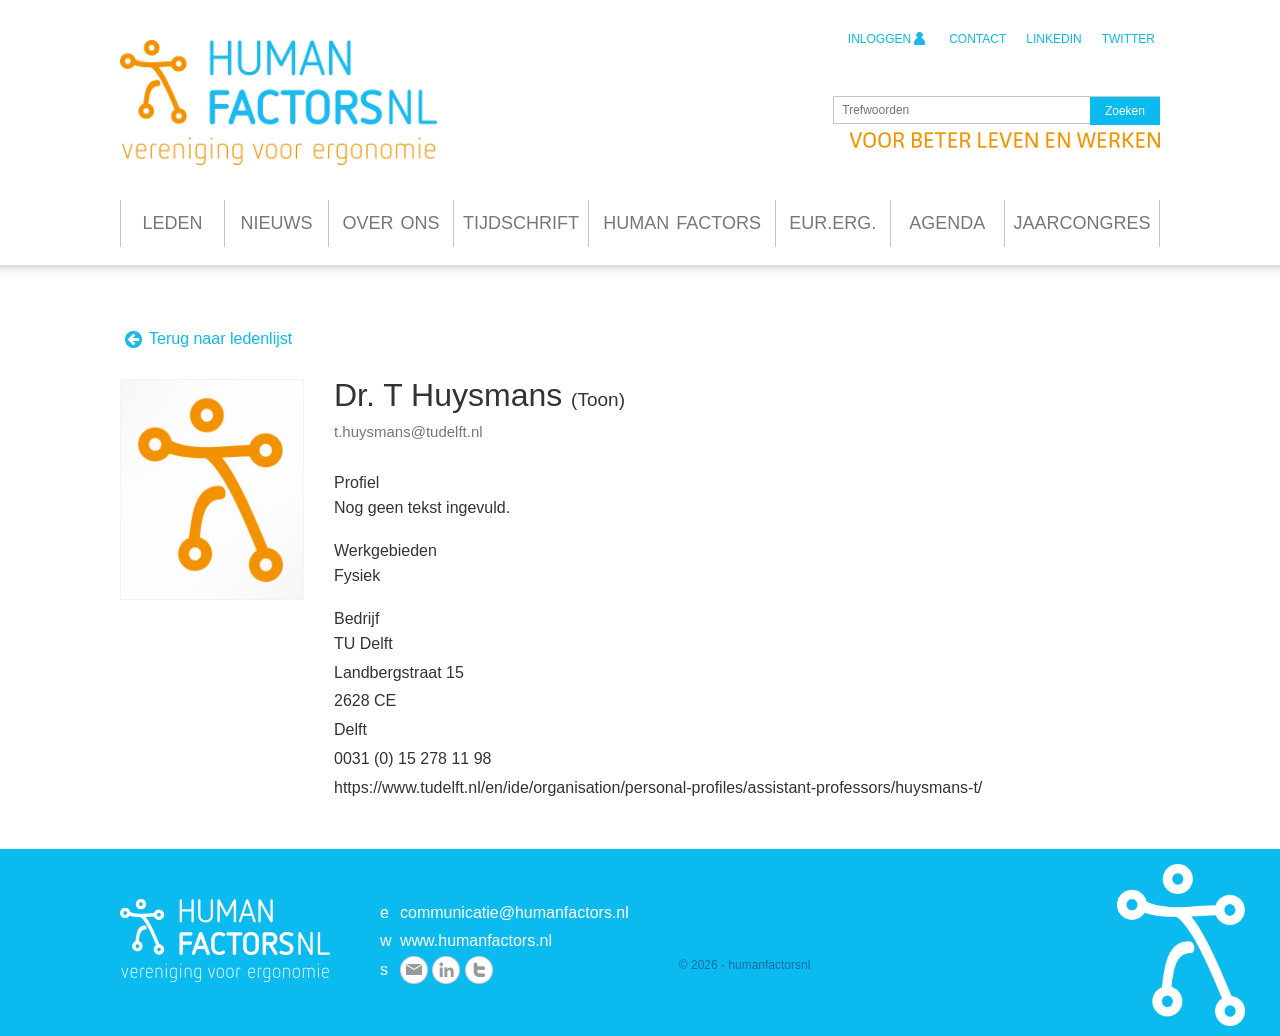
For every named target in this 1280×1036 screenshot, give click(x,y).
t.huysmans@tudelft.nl (408, 431)
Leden (172, 223)
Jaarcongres (1081, 223)
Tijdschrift (521, 223)
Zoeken (1125, 111)
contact (977, 39)
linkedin (1053, 39)
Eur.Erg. (832, 223)
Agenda (947, 223)
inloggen (887, 38)
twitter (1128, 39)
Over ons (390, 223)
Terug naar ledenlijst (207, 339)
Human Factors (682, 223)
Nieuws (277, 223)
